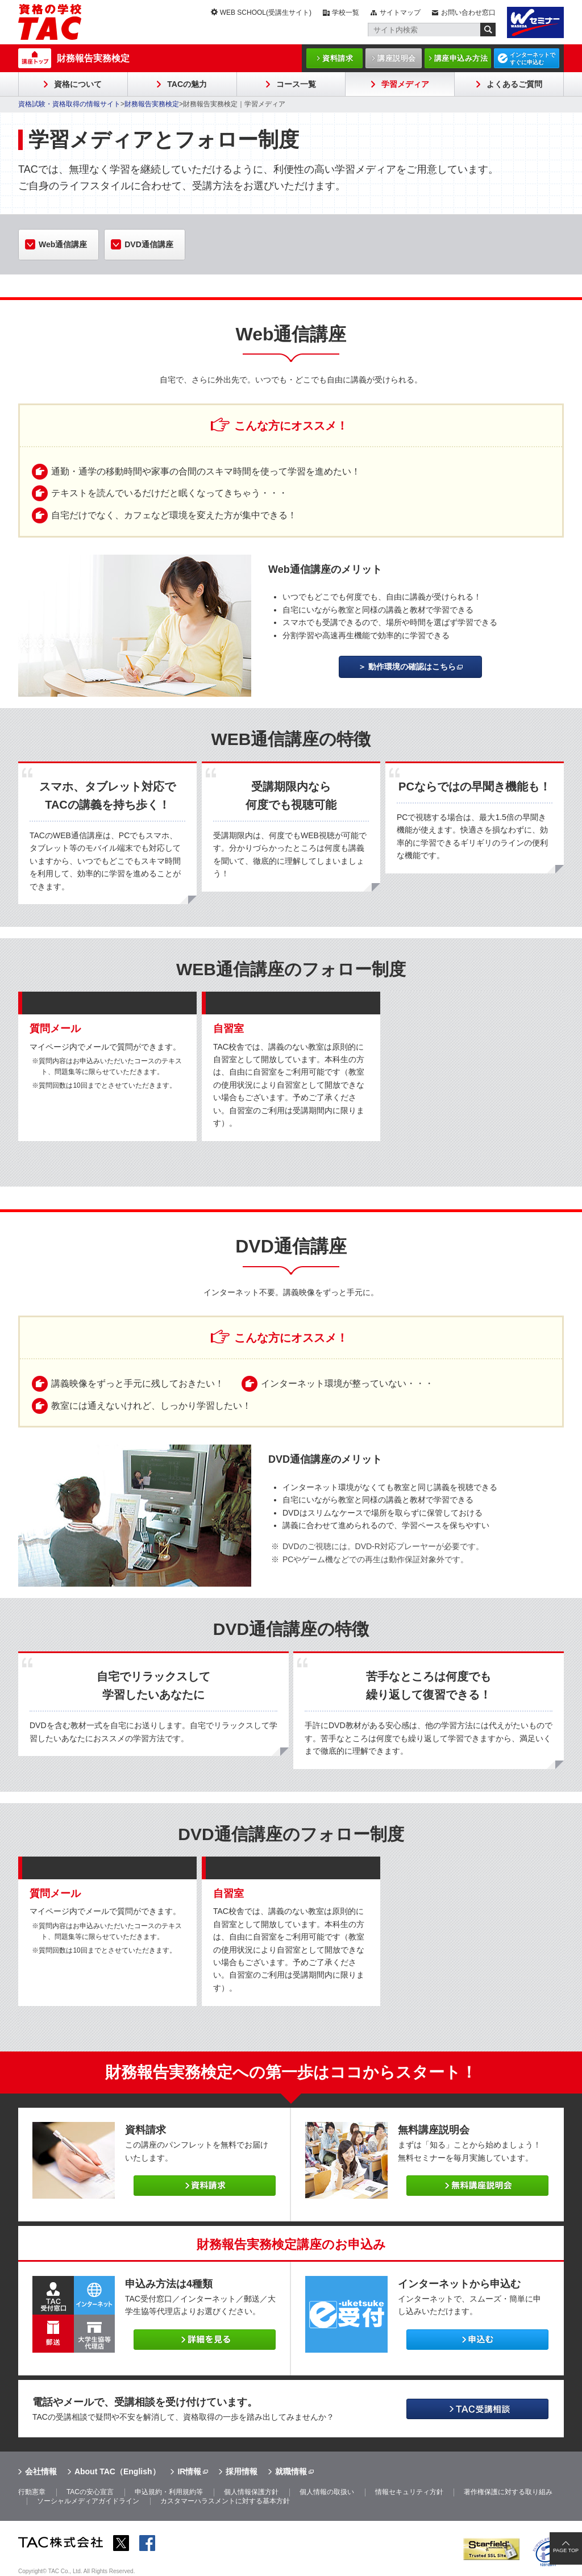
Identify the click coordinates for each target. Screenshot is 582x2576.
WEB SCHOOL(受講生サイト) (265, 12)
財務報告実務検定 (93, 58)
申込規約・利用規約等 (169, 2492)
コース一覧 (296, 84)
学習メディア (405, 84)
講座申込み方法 (461, 58)
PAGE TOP (566, 2550)
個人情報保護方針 (251, 2492)
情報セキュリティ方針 (409, 2492)
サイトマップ (400, 12)
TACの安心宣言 (90, 2492)
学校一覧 (345, 12)
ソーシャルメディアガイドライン (88, 2501)
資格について (78, 84)
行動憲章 (31, 2492)
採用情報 (241, 2471)
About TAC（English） (117, 2471)
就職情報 (291, 2471)
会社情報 (41, 2471)
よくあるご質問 (514, 84)
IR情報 (189, 2471)
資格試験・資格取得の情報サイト (69, 104)
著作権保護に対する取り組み (508, 2492)
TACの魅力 (187, 84)
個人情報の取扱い (327, 2492)
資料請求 (337, 58)
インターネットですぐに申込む (532, 58)
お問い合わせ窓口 (468, 12)
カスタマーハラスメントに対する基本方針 (225, 2501)
